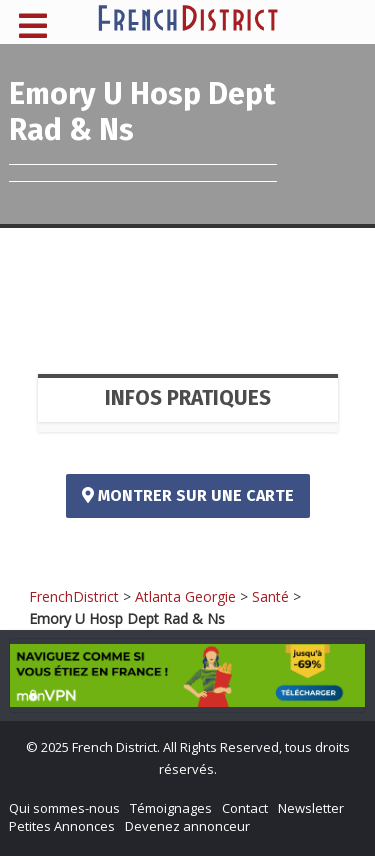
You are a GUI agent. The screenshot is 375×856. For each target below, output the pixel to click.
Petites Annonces (62, 826)
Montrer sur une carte (188, 495)
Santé (270, 596)
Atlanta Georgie (185, 596)
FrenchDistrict (74, 596)
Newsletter (311, 808)
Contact (245, 808)
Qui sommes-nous (64, 808)
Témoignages (171, 808)
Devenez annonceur (187, 826)
